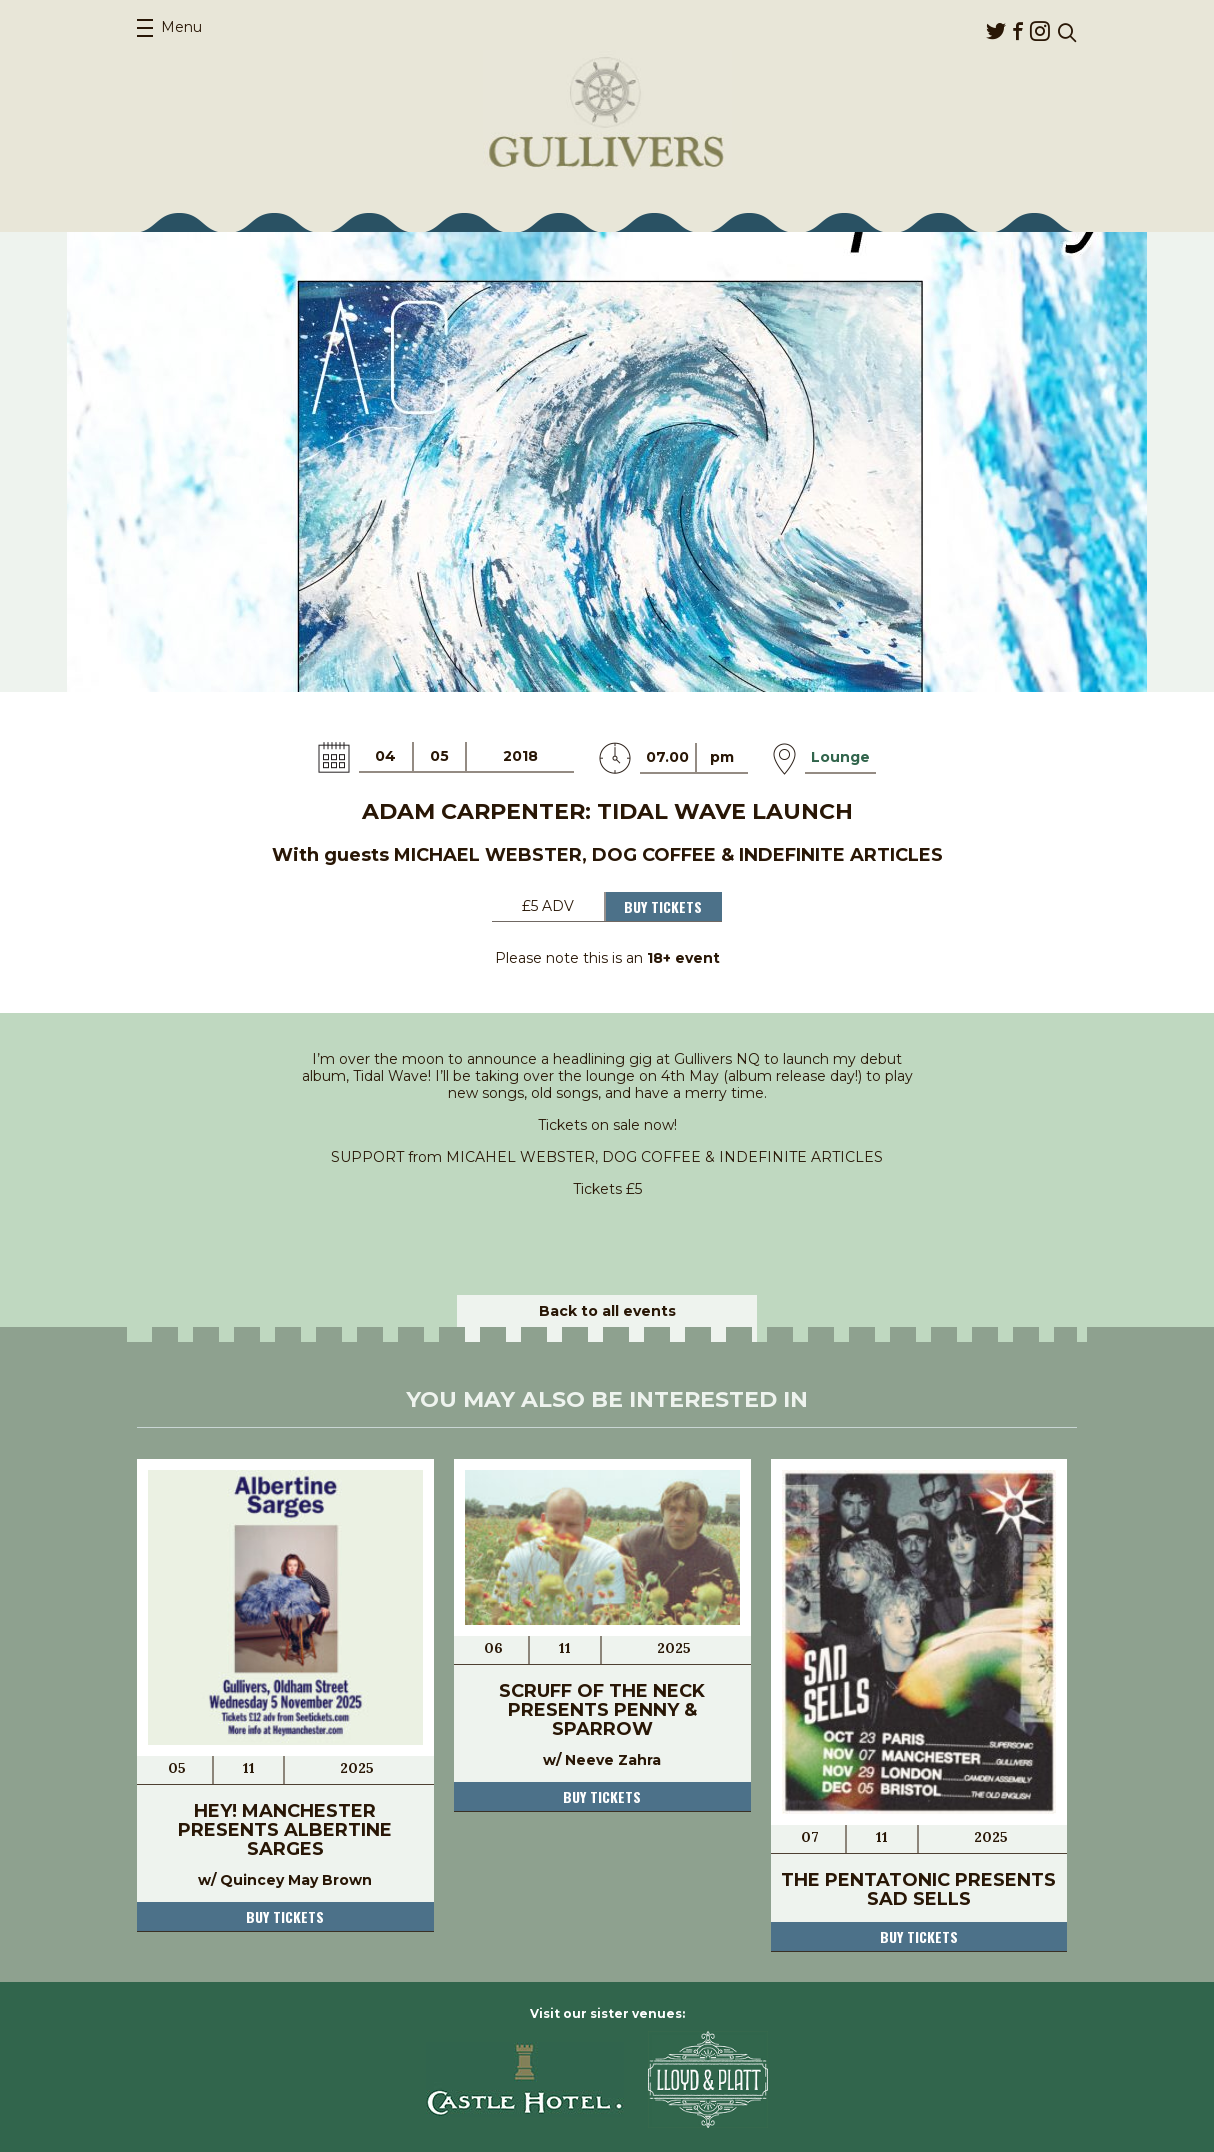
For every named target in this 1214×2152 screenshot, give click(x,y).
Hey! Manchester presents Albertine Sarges (285, 1830)
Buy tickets (285, 1916)
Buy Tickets (663, 906)
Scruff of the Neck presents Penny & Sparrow (602, 1710)
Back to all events (607, 1311)
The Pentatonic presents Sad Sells (918, 1889)
